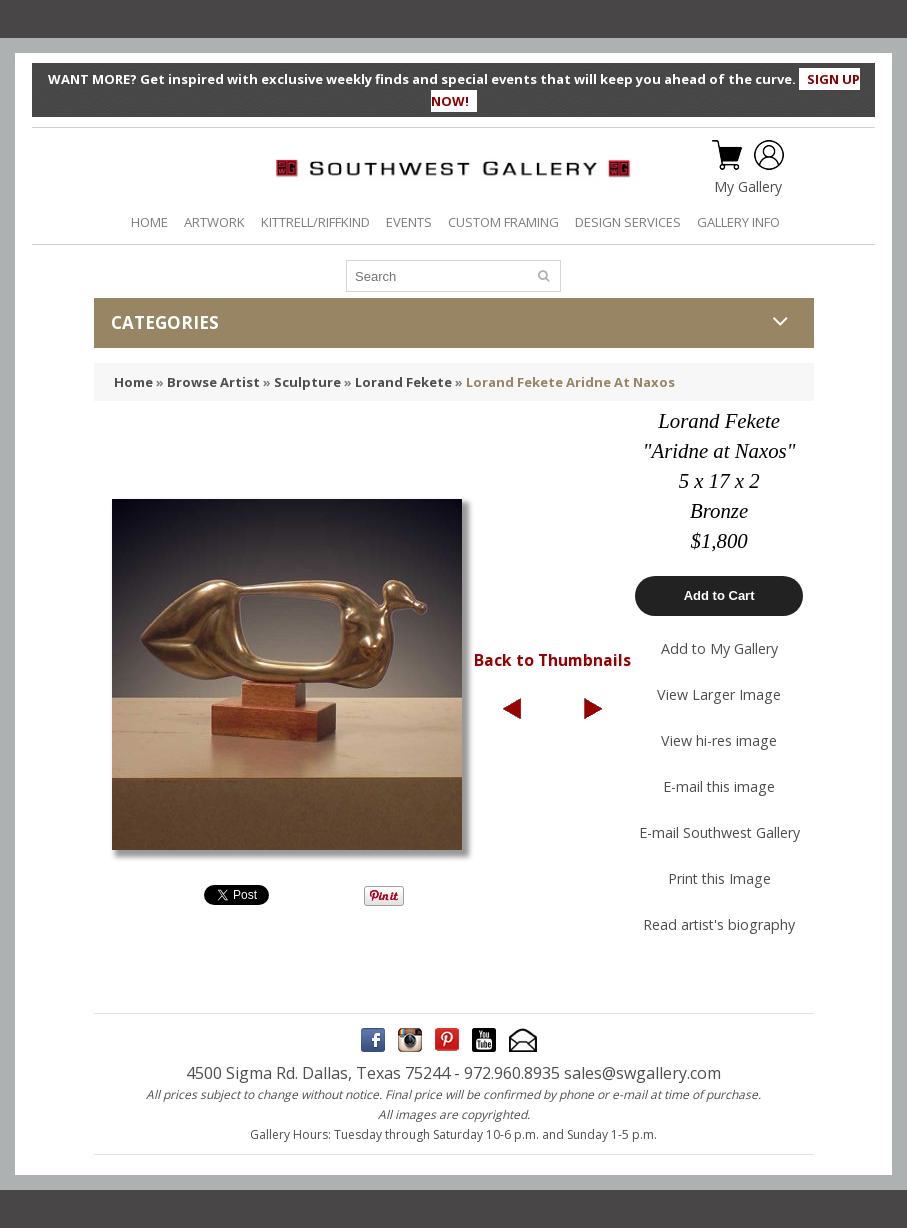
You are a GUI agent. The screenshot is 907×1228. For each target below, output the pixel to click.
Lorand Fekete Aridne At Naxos (570, 382)
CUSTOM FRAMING (503, 222)
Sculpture (307, 382)
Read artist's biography (719, 924)
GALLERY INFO (738, 222)
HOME (149, 222)
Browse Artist (213, 382)
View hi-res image (719, 740)
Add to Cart (719, 595)
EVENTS (409, 222)
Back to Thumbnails (552, 660)
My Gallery (748, 187)
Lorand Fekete (403, 382)
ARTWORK (214, 222)
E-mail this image (719, 786)
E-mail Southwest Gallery (719, 832)
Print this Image (719, 878)
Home (133, 382)
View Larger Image (719, 694)
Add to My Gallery (719, 648)
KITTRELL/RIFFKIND (315, 222)
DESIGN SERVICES (628, 222)
